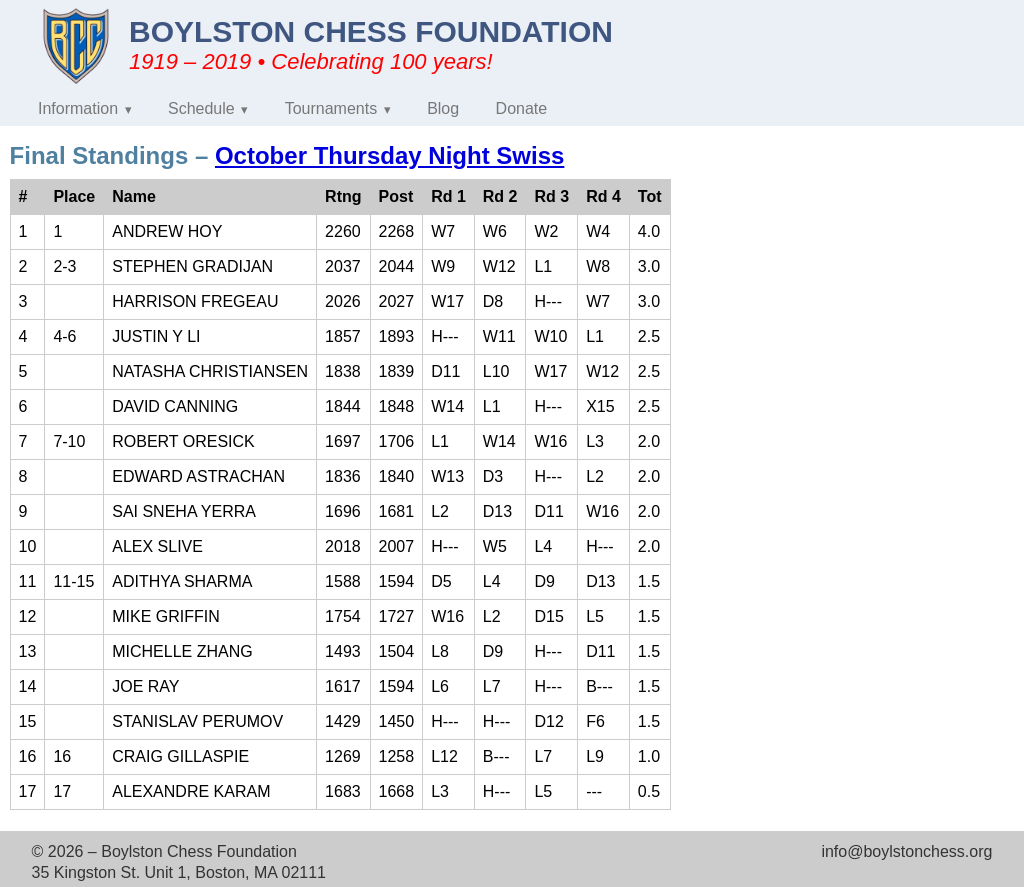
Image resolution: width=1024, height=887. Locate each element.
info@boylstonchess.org (906, 851)
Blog (443, 108)
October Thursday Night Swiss (389, 155)
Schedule (201, 108)
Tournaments (331, 108)
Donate (522, 108)
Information (78, 108)
